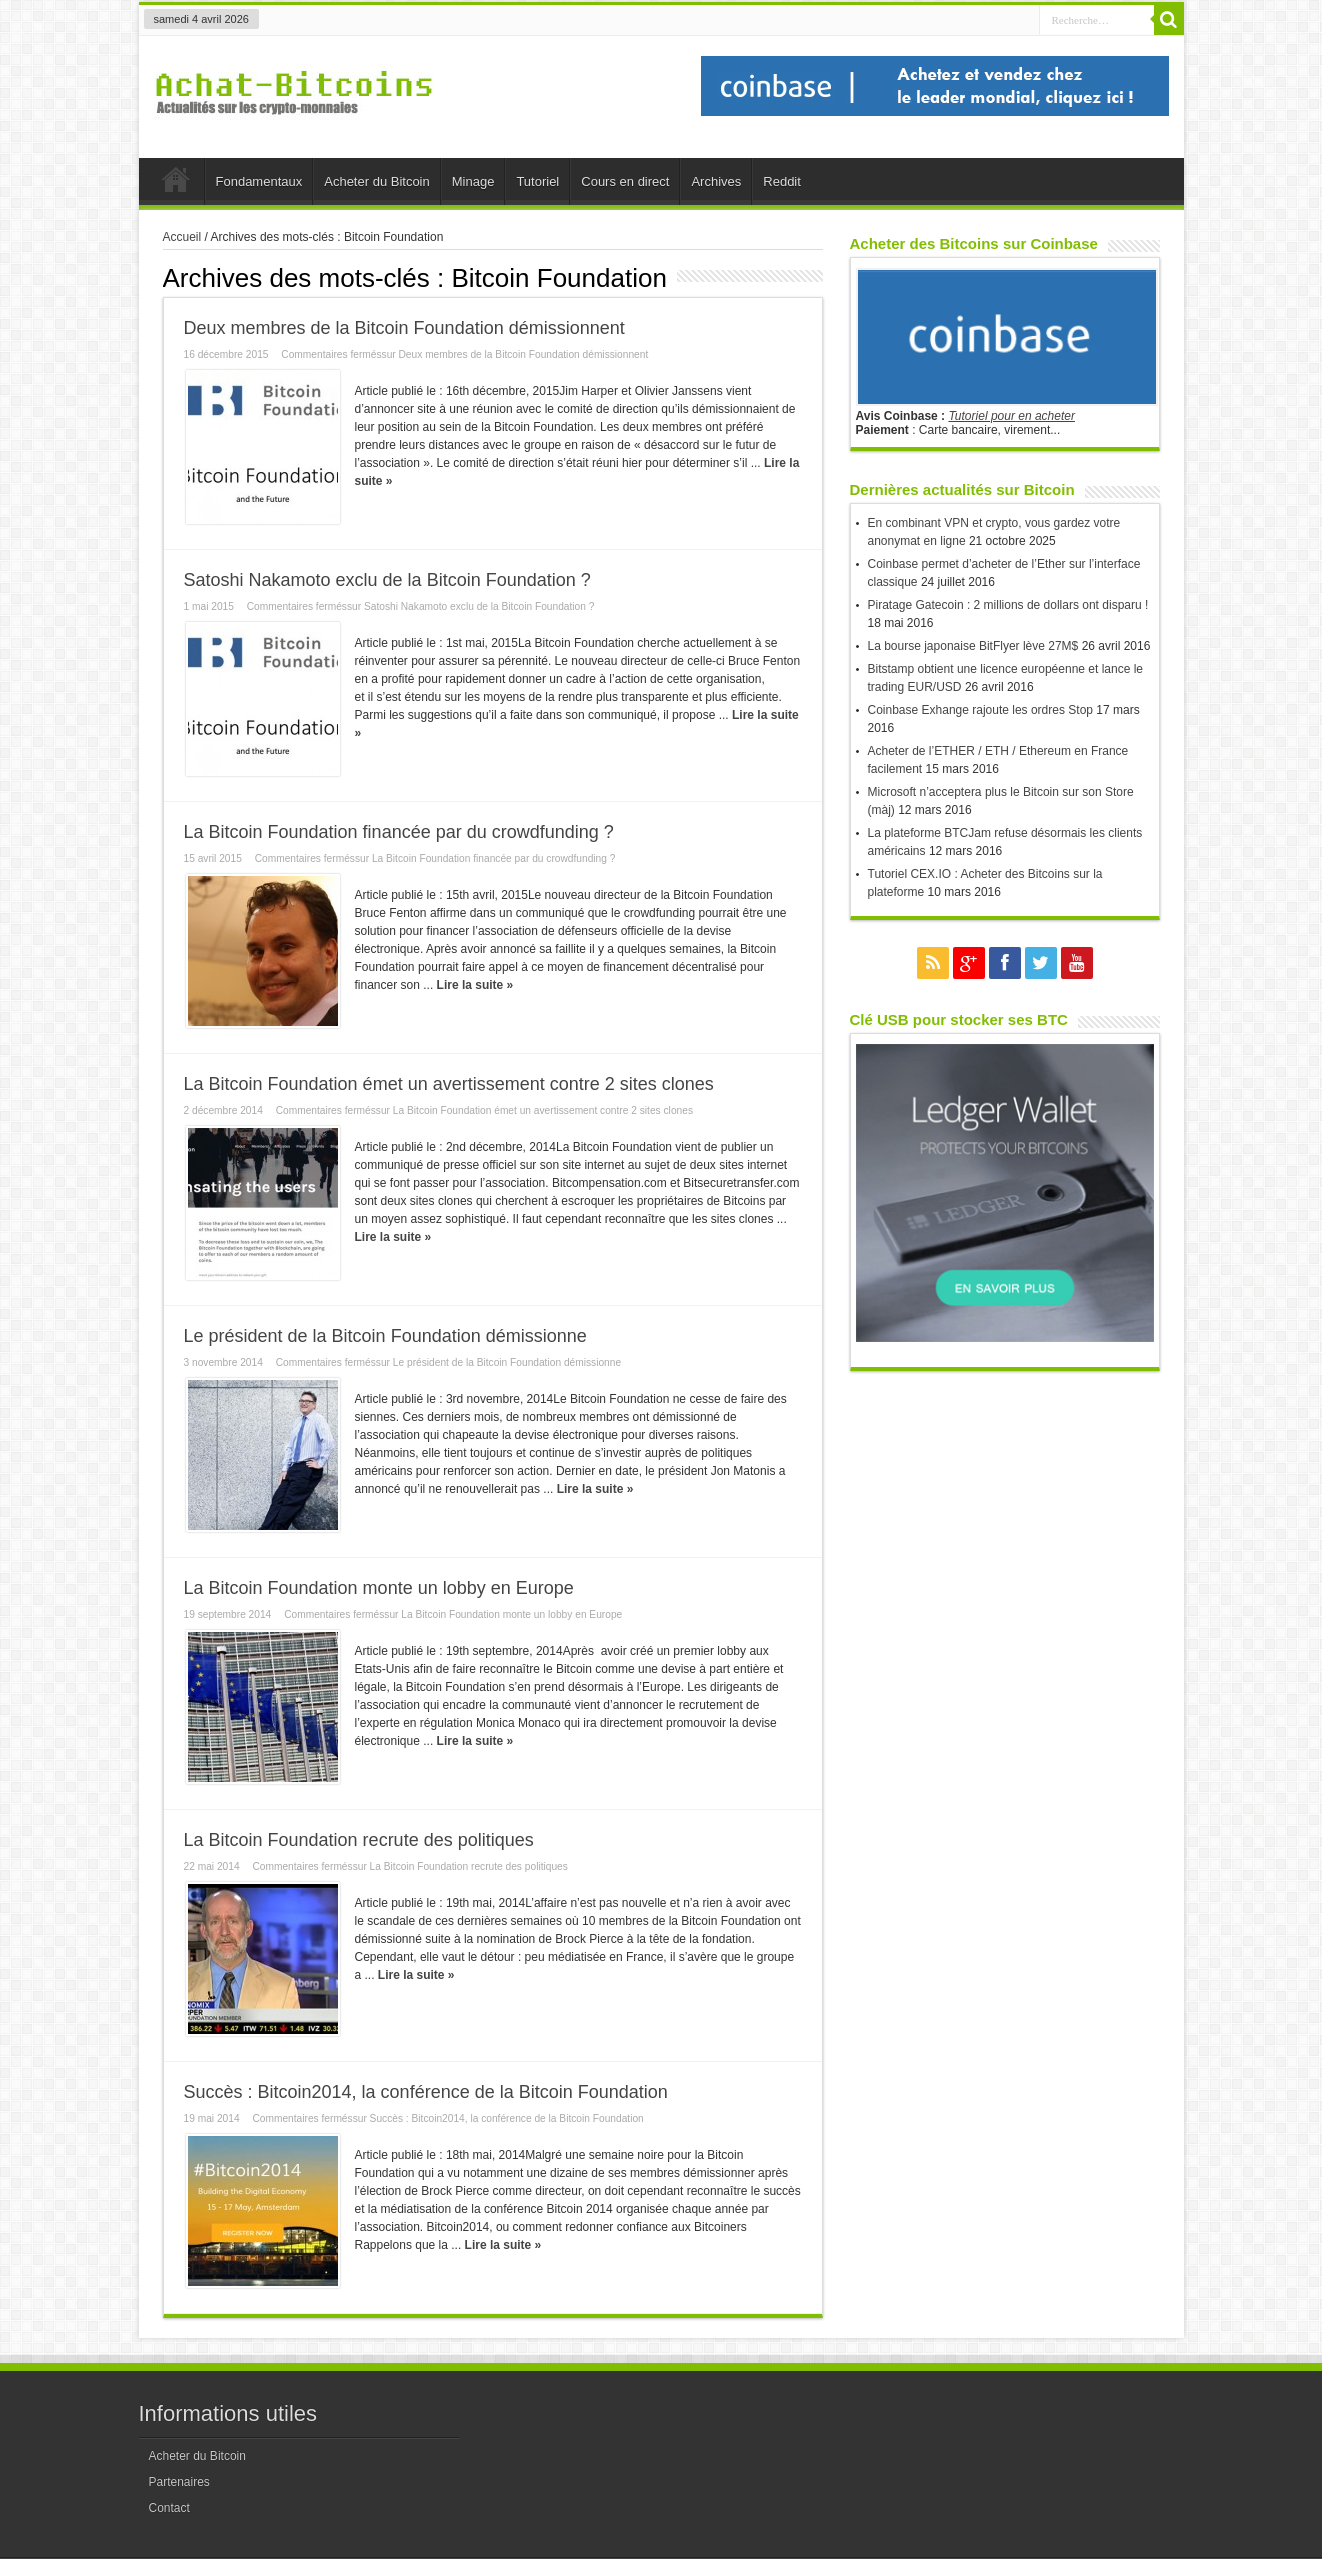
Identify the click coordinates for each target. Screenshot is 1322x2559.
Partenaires (179, 2482)
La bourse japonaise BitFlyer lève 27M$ (973, 646)
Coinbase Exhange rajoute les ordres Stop (980, 710)
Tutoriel (537, 181)
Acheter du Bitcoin (377, 181)
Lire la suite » (475, 985)
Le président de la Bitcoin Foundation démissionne (385, 1336)
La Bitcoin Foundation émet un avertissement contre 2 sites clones (449, 1084)
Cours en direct (625, 181)
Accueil (176, 184)
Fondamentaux (259, 181)
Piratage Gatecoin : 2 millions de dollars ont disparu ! (1008, 605)
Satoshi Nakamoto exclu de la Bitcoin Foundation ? (387, 580)
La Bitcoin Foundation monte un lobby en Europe (379, 1588)
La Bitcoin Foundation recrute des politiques (359, 1840)
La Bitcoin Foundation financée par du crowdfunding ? (399, 832)
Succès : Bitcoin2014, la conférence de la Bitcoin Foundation (426, 2092)
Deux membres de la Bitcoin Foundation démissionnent (404, 328)
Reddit (782, 181)
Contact (169, 2508)
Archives (716, 181)
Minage (473, 181)
